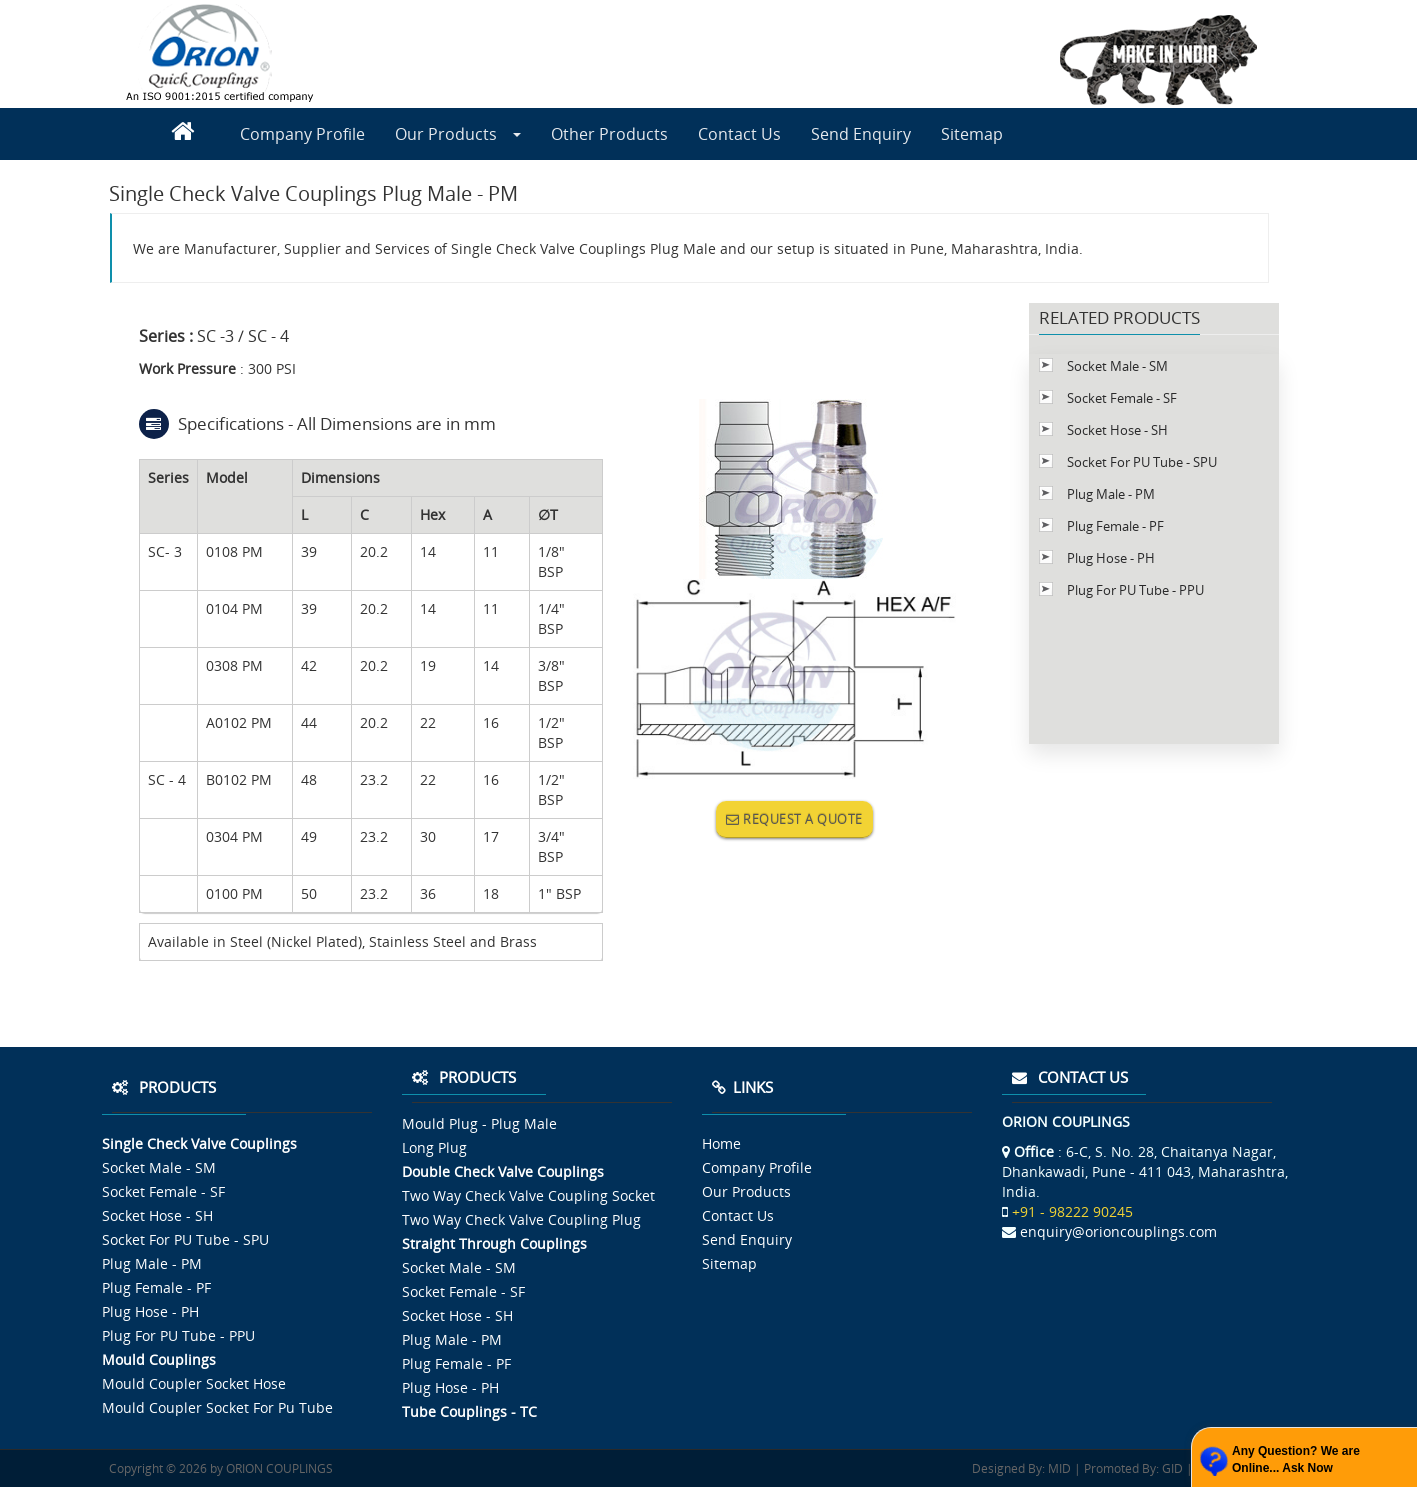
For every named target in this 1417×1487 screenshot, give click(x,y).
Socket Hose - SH (1117, 430)
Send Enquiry (861, 134)
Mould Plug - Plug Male (479, 1123)
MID (1058, 1468)
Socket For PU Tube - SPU (1142, 462)
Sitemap (972, 134)
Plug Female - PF (1115, 526)
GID (1171, 1468)
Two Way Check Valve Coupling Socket (528, 1195)
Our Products (458, 134)
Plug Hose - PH (1111, 558)
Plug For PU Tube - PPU (1135, 590)
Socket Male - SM (1117, 366)
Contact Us (739, 134)
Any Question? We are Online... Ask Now (1296, 1459)
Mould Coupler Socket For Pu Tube (217, 1407)
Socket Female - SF (1122, 398)
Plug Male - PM (1111, 494)
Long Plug (434, 1147)
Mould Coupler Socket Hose (194, 1383)
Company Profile (302, 134)
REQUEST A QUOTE (794, 819)
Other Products (609, 134)
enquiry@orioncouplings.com (1118, 1231)
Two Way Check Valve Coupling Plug (521, 1219)
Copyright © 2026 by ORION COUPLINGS (221, 1468)
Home (721, 1143)
